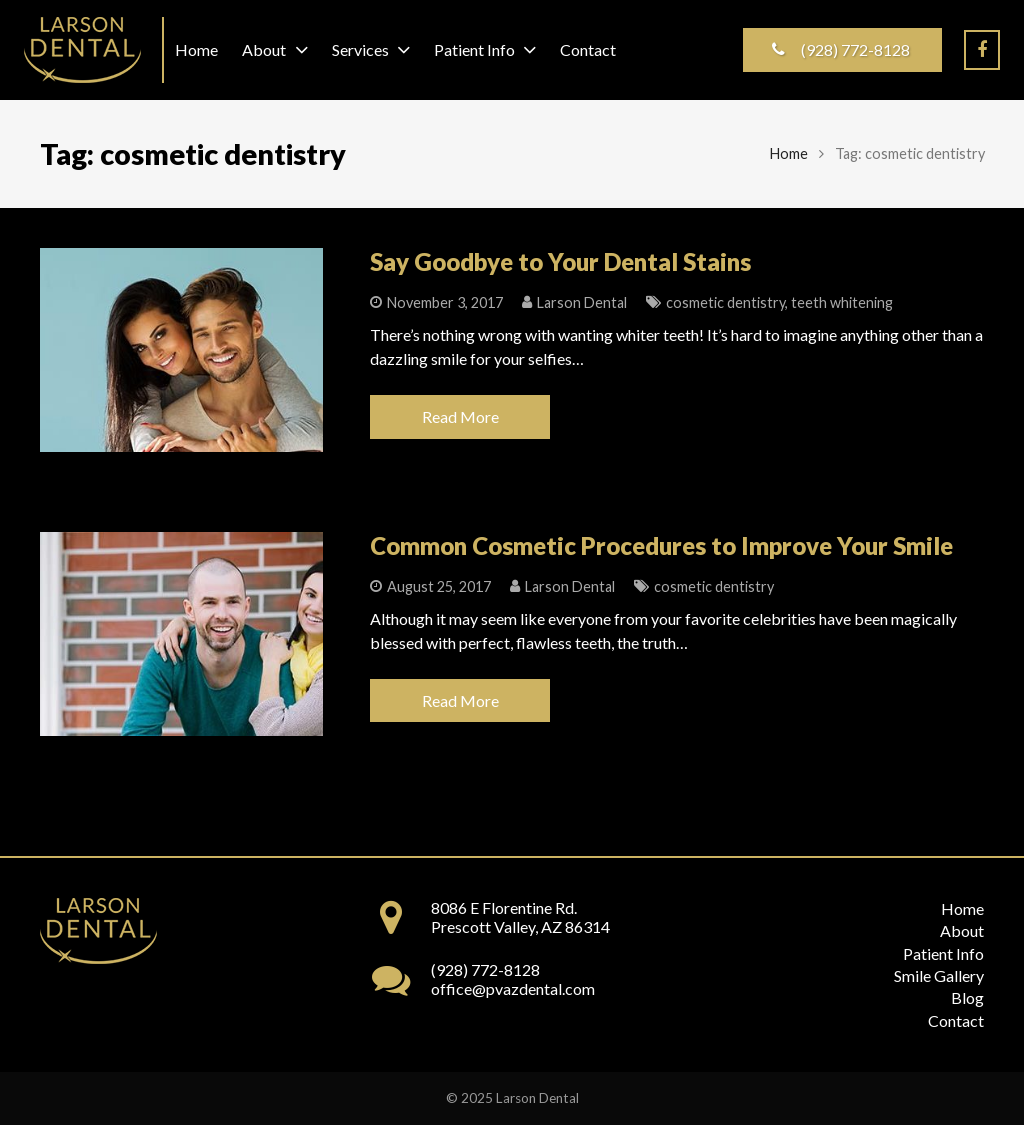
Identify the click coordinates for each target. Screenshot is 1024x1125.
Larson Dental (582, 302)
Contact (956, 1020)
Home (788, 153)
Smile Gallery (939, 975)
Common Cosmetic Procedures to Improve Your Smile (661, 545)
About (962, 930)
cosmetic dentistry (725, 302)
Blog (967, 997)
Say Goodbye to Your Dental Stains (560, 261)
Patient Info (943, 953)
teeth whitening (842, 302)
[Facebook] (982, 50)
